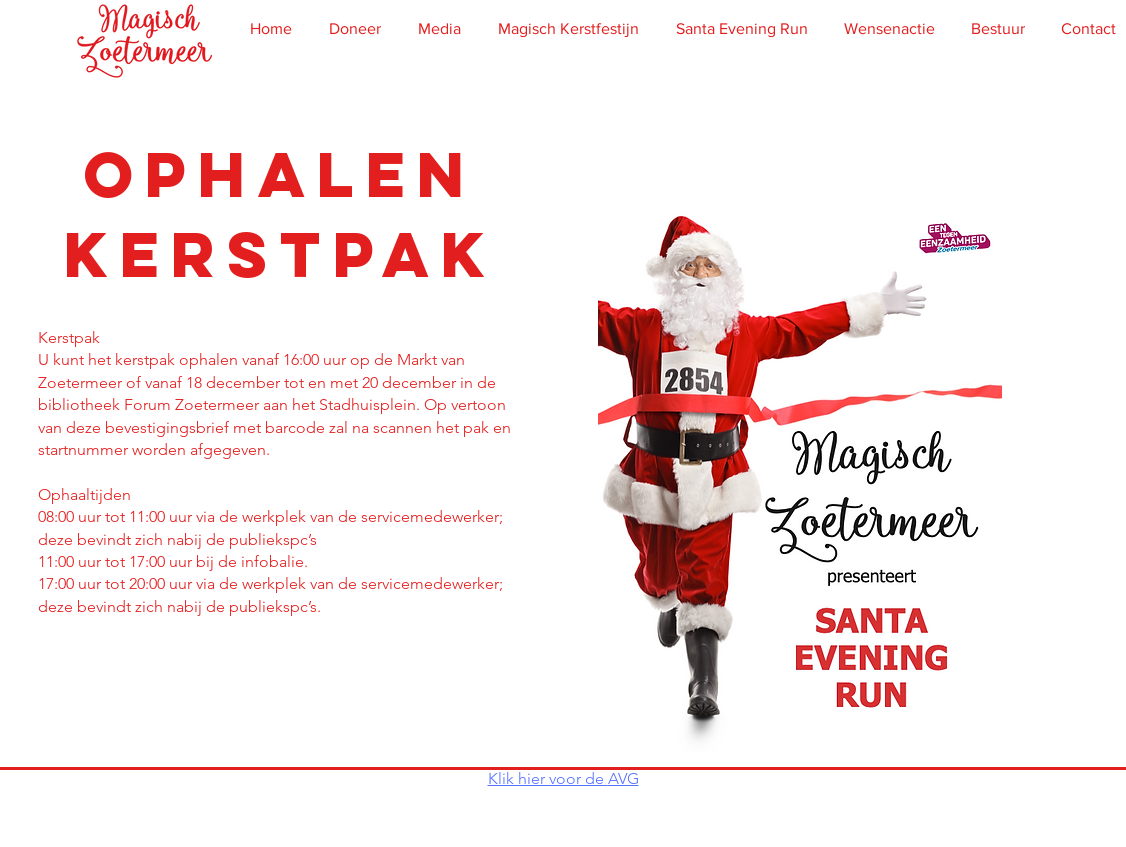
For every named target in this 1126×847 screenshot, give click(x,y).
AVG (623, 778)
